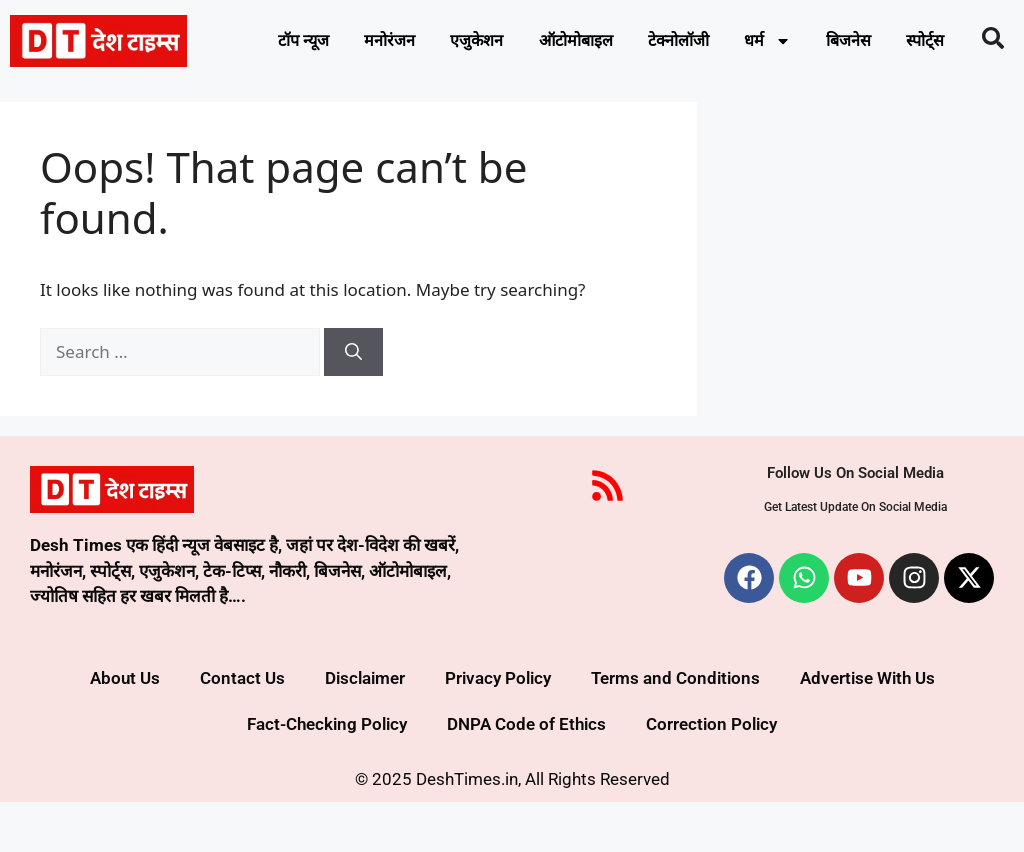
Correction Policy (711, 774)
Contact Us (242, 728)
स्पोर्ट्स (587, 89)
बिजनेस (883, 43)
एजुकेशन (483, 43)
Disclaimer (365, 728)
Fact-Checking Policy (327, 774)
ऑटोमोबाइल (590, 43)
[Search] (353, 402)
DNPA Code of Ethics (526, 774)
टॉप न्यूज (295, 43)
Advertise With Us (867, 728)
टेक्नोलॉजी (701, 43)
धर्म (796, 43)
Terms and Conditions (675, 728)
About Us (125, 728)
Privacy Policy (498, 728)
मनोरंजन (389, 43)
